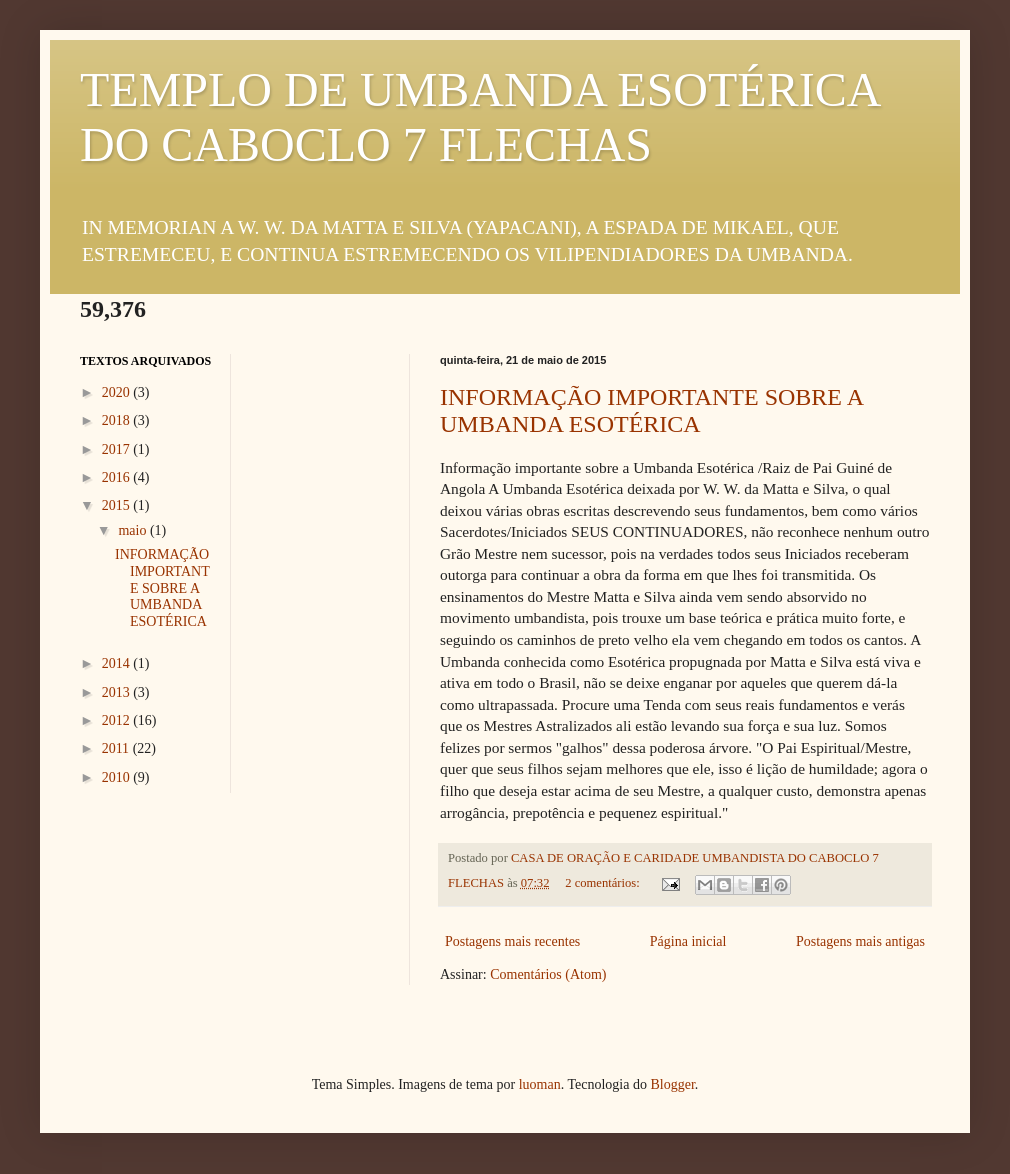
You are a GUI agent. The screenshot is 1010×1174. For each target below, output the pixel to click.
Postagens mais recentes (512, 941)
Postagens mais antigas (860, 941)
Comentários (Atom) (548, 974)
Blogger (672, 1084)
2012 (118, 720)
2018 (118, 420)
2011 (117, 748)
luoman (540, 1084)
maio (134, 530)
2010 (118, 777)
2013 (118, 692)
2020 (118, 392)
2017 (118, 449)
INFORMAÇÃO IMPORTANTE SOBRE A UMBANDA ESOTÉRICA (651, 410)
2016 (118, 477)
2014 (118, 663)
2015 (118, 505)
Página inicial (688, 941)
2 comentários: (604, 883)
